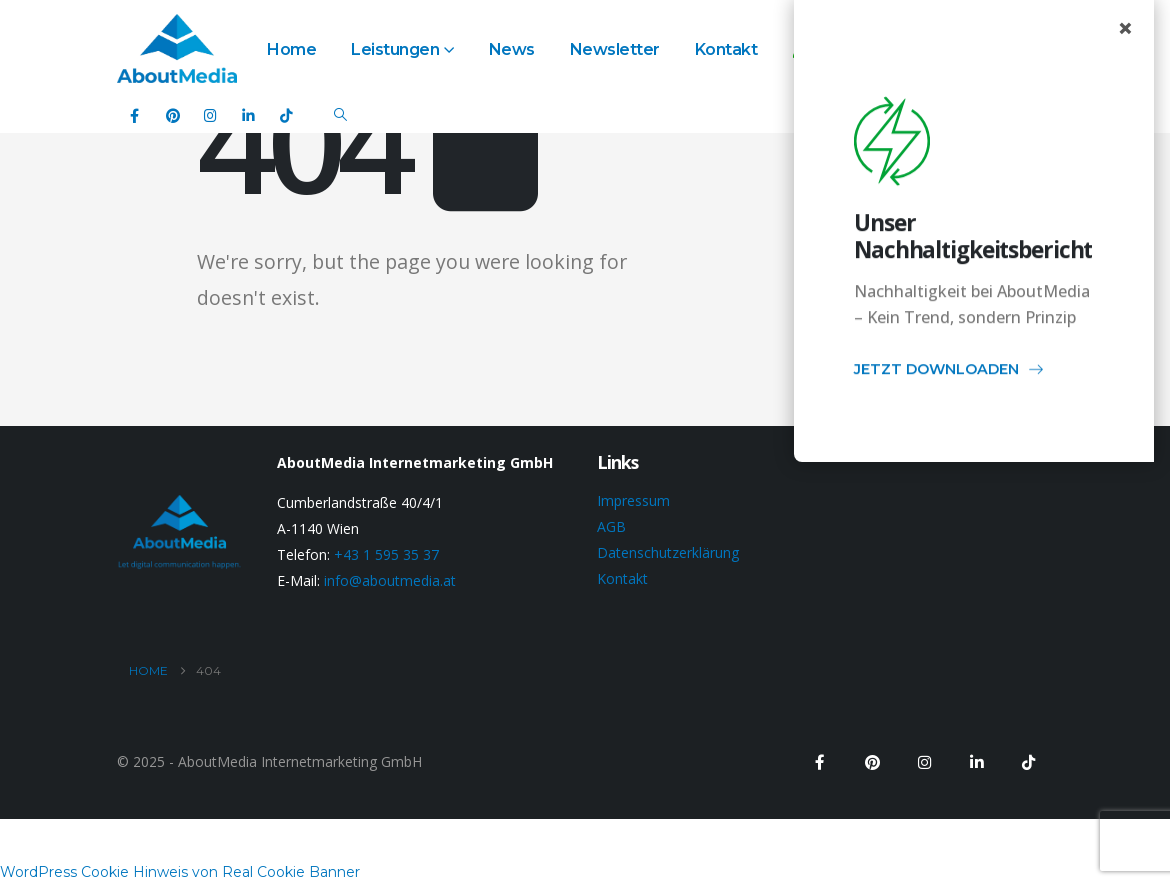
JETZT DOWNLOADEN (949, 372)
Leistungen (395, 49)
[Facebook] (134, 114)
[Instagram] (210, 114)
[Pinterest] (172, 114)
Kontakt (726, 49)
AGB (611, 526)
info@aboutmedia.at (390, 580)
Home (291, 49)
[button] (340, 115)
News (512, 49)
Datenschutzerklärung (668, 552)
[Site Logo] (177, 48)
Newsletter (615, 49)
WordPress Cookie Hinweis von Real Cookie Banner (180, 872)
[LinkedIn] (248, 114)
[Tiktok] (286, 114)
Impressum (633, 500)
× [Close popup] (1125, 28)
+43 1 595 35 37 (386, 554)
